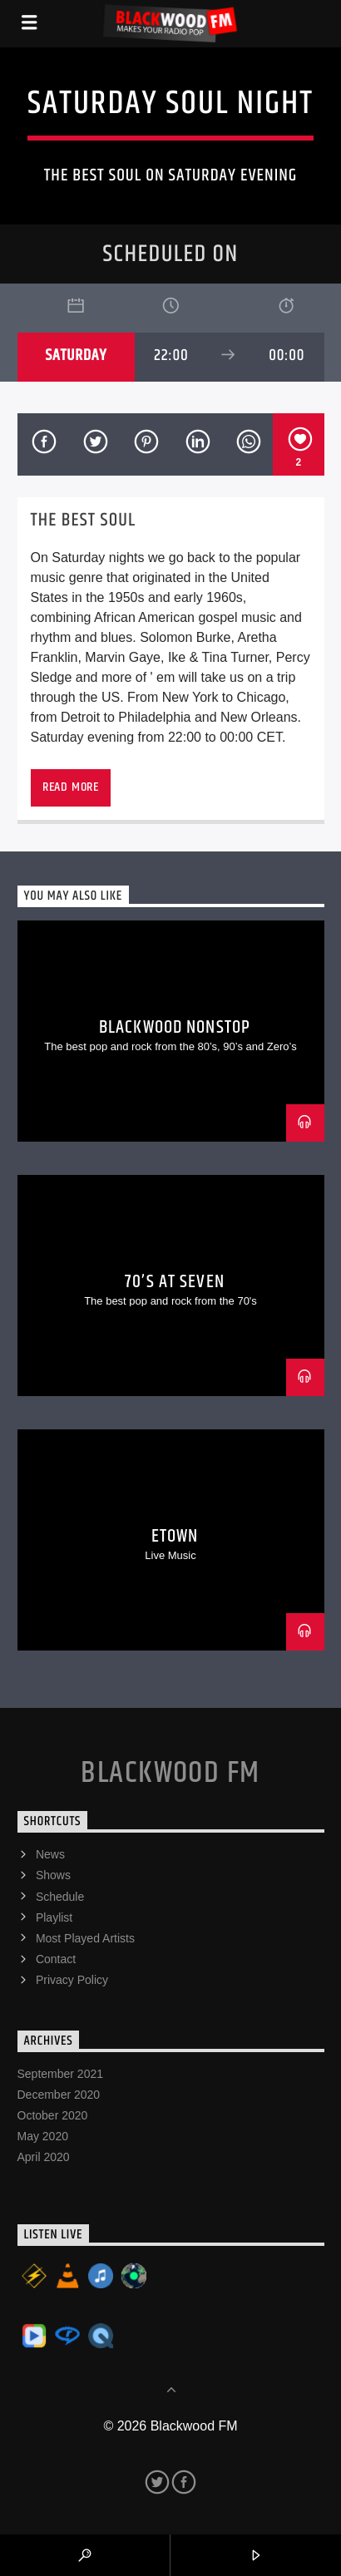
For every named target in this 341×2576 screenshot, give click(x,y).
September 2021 (60, 2073)
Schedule (60, 1896)
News (50, 1854)
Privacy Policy (72, 1979)
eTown (175, 1536)
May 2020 (42, 2136)
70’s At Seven (175, 1281)
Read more (70, 787)
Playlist (54, 1917)
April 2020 (43, 2157)
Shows (53, 1875)
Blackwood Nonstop (174, 1027)
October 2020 (52, 2115)
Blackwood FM (170, 1773)
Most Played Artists (85, 1938)
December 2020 (59, 2094)
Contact (56, 1959)
